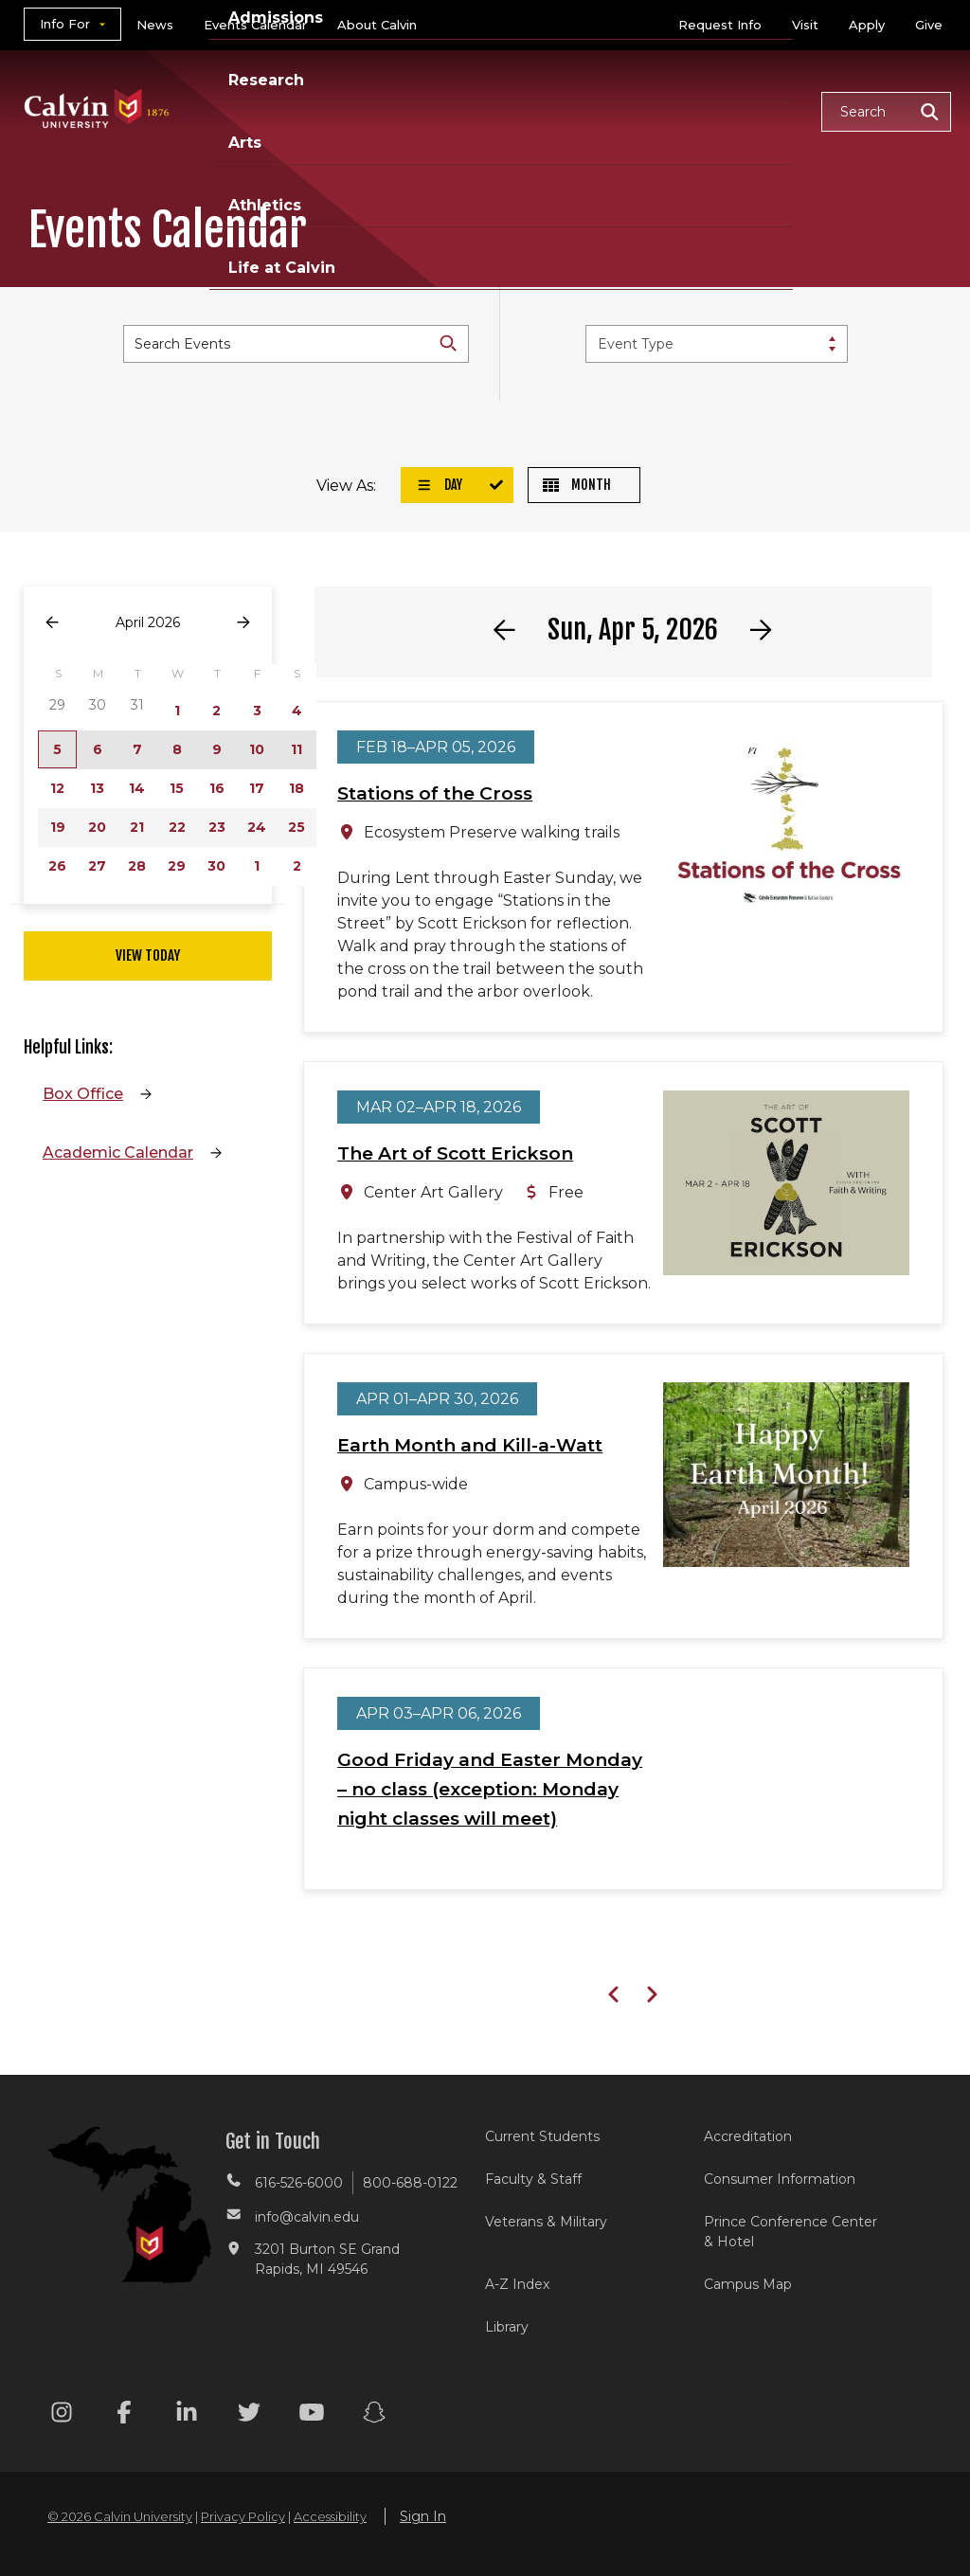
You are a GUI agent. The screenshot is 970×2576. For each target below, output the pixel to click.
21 (137, 827)
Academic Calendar (118, 1153)
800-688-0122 (410, 2182)
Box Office (83, 1094)
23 (216, 827)
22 (177, 827)
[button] (886, 112)
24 (256, 827)
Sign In (423, 2516)
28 (137, 865)
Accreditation (748, 2136)
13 (97, 788)
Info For (65, 23)
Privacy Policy (243, 2516)
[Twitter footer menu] (249, 2415)
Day (439, 485)
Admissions (385, 88)
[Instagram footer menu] (61, 2415)
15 (177, 788)
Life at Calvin (262, 133)
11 (296, 749)
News (154, 24)
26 (57, 865)
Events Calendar (255, 24)
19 (57, 827)
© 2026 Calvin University (119, 2516)
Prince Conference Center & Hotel (790, 2231)
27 (97, 865)
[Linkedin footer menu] (186, 2415)
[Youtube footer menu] (311, 2415)
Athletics (692, 88)
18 (296, 788)
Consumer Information (779, 2179)
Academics (254, 88)
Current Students (542, 2136)
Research (509, 88)
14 (137, 788)
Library (507, 2326)
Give (929, 24)
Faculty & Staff (533, 2179)
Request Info (720, 24)
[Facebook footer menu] (124, 2415)
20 (97, 827)
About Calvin (377, 24)
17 (256, 788)
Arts (601, 88)
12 (57, 788)
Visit (805, 24)
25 (296, 827)
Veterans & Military (546, 2221)
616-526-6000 (299, 2182)
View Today (148, 955)
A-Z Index (517, 2284)
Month (577, 485)
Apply (867, 24)
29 (177, 865)
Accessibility (330, 2516)
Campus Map (748, 2284)
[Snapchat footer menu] (374, 2415)
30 (216, 865)
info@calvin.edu (307, 2216)
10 (256, 749)
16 (217, 788)
